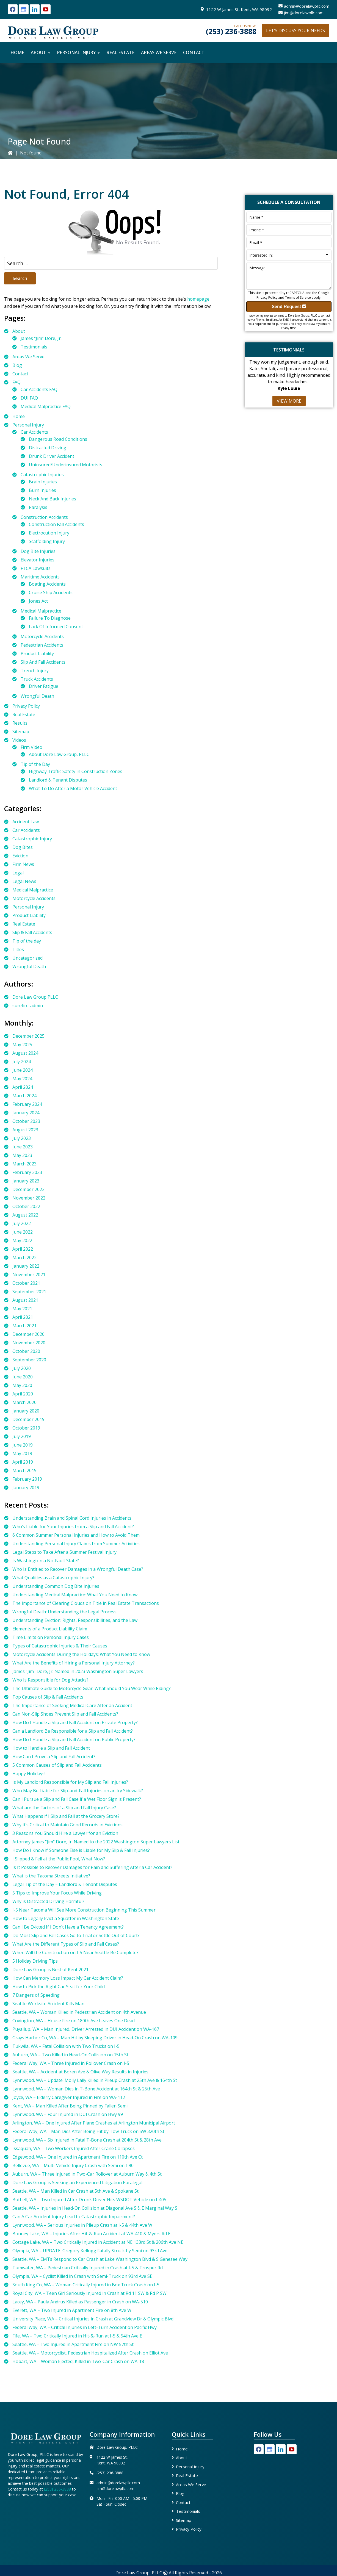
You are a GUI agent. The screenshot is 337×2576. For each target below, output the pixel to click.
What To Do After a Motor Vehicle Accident (73, 788)
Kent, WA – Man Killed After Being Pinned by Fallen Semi (70, 2106)
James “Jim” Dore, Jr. (41, 338)
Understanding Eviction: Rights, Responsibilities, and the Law (74, 1620)
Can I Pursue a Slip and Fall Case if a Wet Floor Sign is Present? (76, 1799)
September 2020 (29, 1360)
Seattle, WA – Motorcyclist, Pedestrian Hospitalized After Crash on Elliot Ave (90, 2353)
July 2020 (21, 1368)
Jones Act (38, 601)
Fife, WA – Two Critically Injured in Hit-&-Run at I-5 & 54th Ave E (77, 2336)
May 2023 (22, 1155)
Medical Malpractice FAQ (46, 406)
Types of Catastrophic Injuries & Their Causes (59, 1646)
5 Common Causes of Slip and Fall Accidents (57, 1765)
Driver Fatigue (43, 686)
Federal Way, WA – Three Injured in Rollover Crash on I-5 (70, 2063)
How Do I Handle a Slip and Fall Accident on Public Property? (74, 1739)
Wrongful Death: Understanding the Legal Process (64, 1612)
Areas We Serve (28, 357)
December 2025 (28, 1036)
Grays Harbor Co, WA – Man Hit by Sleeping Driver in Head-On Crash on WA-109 (95, 2038)
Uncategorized (27, 958)
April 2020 (22, 1394)
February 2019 (27, 1479)
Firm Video (31, 747)
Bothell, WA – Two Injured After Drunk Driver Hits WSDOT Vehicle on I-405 (89, 2199)
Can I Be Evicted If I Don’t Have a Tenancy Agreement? (68, 1927)
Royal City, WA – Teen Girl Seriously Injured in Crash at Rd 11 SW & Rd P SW (89, 2293)
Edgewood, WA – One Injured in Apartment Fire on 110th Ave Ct (77, 2157)
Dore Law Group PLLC (35, 997)
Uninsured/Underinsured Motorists (65, 465)
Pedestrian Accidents (42, 645)
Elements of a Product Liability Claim (49, 1629)
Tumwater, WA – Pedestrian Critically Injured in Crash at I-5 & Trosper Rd (87, 2268)
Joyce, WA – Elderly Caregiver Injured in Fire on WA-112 (68, 2097)
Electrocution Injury (49, 533)
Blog (17, 365)
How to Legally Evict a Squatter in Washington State (65, 1918)
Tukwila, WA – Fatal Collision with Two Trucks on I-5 (66, 2046)
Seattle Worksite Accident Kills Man (48, 2004)
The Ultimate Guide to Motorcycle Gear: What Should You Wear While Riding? (91, 1688)
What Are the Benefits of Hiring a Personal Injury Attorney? (73, 1663)
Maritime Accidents (40, 577)
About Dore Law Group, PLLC (59, 754)
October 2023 (26, 1121)
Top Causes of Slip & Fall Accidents (47, 1697)
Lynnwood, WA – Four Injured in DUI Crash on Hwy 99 (67, 2114)
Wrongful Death (37, 696)
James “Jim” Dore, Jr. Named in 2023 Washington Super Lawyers (77, 1671)
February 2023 (27, 1172)
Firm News (23, 864)
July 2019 (21, 1436)
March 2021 (24, 1326)
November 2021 (28, 1275)
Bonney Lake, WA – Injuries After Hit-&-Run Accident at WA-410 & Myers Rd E (91, 2234)
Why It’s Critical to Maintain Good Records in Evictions (67, 1825)
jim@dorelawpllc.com (304, 12)
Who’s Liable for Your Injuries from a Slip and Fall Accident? (73, 1527)
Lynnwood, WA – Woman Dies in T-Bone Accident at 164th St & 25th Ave (86, 2089)
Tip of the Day (35, 764)
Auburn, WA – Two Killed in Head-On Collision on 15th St (70, 2055)
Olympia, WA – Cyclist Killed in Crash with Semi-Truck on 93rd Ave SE (82, 2276)
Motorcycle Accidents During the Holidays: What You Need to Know (81, 1654)
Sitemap (20, 732)
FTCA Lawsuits (36, 568)
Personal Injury (28, 425)
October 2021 (26, 1283)
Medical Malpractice (41, 611)
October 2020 (26, 1351)
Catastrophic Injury (32, 839)
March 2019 (24, 1470)
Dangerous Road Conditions (58, 439)
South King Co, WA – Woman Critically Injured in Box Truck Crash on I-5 (85, 2285)
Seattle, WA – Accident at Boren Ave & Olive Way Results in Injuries (80, 2072)
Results (19, 723)
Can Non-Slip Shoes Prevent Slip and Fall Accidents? (65, 1714)
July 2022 (21, 1223)
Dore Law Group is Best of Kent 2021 (50, 1969)
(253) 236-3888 (231, 31)
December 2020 (28, 1334)
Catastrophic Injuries (42, 475)
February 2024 (27, 1104)
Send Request (289, 306)
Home (18, 416)
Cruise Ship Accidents (51, 592)
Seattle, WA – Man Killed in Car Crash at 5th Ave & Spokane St (75, 2191)
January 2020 (25, 1411)
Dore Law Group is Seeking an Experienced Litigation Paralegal (77, 2182)
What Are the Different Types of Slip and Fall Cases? (65, 1944)
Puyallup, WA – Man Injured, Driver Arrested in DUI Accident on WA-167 (85, 2029)
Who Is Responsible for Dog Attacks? (50, 1680)
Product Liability (37, 653)
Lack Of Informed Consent (56, 627)
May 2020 (22, 1385)
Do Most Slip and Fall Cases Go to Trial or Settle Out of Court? (76, 1935)
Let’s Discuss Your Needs (295, 30)
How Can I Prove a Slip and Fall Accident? (53, 1757)
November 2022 (28, 1198)
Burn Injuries (42, 490)
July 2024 (21, 1062)
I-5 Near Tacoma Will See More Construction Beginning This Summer (84, 1910)
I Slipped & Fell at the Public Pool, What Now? (58, 1859)
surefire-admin (27, 1005)
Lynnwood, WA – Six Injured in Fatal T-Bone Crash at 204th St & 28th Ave (87, 2140)
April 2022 (22, 1249)
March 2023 (24, 1164)
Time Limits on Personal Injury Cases (50, 1637)
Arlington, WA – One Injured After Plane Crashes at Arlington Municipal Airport (93, 2123)
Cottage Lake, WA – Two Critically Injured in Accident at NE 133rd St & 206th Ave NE (97, 2242)
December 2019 (28, 1419)
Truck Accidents (37, 679)
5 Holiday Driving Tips (35, 1961)
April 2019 (22, 1462)
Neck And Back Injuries (52, 499)
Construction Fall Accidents (56, 524)
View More (289, 401)
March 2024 (24, 1096)
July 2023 (21, 1138)
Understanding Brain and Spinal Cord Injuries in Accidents (71, 1518)
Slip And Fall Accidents (43, 662)
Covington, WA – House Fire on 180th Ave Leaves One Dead (73, 2021)
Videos (19, 740)
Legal (18, 873)
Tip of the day (26, 941)
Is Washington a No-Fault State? (45, 1561)
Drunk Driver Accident (51, 456)
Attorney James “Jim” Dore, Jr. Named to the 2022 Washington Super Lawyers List (95, 1842)
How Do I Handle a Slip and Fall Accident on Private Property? (75, 1722)
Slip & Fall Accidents (32, 932)
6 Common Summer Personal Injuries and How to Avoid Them (76, 1535)
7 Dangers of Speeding (36, 1995)
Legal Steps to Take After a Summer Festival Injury (64, 1552)
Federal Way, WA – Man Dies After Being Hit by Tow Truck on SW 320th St (88, 2131)
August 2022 (25, 1215)
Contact (20, 374)
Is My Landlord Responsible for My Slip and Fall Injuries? (70, 1782)
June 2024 (22, 1070)
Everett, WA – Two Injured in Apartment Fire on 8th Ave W (71, 2310)
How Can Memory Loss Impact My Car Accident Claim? (67, 1978)
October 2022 (26, 1206)
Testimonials (34, 347)
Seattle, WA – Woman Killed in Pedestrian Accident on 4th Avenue (79, 2012)
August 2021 (25, 1300)
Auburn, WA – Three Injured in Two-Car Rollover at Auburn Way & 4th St (87, 2174)
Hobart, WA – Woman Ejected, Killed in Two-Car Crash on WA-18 (78, 2361)
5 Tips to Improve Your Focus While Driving (57, 1893)
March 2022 (24, 1257)
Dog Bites (22, 847)
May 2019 (22, 1453)
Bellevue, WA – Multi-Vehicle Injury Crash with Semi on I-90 (73, 2165)
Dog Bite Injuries (38, 551)
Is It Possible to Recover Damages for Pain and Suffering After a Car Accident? (92, 1867)
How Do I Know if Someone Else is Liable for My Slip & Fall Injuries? (81, 1850)
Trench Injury (35, 670)
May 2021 (22, 1309)
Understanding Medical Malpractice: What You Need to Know (74, 1595)
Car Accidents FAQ (39, 389)
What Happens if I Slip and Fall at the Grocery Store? (66, 1816)
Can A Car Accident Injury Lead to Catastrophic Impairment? (73, 2217)
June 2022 (22, 1232)
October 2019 (26, 1428)
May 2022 (22, 1240)
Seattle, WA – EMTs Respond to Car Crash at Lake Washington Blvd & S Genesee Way (99, 2259)
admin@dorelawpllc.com (306, 6)
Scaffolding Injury (47, 541)
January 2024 (25, 1113)
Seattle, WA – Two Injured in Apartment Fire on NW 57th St (73, 2344)
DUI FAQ (29, 398)
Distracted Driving (47, 448)
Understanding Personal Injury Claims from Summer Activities (76, 1544)
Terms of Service (298, 297)
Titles (18, 949)
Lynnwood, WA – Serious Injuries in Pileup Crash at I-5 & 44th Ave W (82, 2225)
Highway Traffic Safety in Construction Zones (75, 771)
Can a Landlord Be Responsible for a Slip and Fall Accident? (72, 1731)
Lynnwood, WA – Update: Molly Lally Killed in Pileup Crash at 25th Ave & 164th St (94, 2080)
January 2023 (25, 1181)
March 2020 (24, 1402)
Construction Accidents (44, 517)
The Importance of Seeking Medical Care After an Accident (72, 1705)
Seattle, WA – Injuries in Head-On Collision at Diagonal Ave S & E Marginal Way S (94, 2208)
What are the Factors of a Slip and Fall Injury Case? (64, 1808)
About (18, 331)
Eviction (20, 856)
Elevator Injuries (37, 560)
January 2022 (25, 1266)
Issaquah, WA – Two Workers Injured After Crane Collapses (73, 2148)
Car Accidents (34, 432)
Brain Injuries (43, 482)
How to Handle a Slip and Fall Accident (51, 1748)
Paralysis (38, 507)
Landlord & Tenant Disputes (58, 780)
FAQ (16, 382)
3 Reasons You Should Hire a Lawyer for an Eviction (65, 1833)
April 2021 (22, 1317)
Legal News (24, 881)
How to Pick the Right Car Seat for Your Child (58, 1987)
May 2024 (22, 1079)
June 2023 (22, 1147)
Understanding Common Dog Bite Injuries (55, 1586)
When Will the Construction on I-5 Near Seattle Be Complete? (75, 1952)
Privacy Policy (26, 706)
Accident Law (25, 822)
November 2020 (28, 1343)
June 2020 (22, 1377)
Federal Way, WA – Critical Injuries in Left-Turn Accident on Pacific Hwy (84, 2327)
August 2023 (25, 1130)
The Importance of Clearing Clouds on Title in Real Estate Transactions (85, 1603)
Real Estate (23, 714)
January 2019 (25, 1487)
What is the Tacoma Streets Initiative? (51, 1876)
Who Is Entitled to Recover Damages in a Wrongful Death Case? (77, 1569)
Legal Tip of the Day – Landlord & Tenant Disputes (64, 1884)
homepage (198, 299)
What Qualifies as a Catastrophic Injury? (53, 1578)
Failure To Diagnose (50, 618)
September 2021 (29, 1292)
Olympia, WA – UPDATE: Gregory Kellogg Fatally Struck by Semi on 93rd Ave (89, 2251)
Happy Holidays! (28, 1774)
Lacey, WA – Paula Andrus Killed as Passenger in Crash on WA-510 (80, 2302)
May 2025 (22, 1045)
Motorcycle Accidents (42, 636)
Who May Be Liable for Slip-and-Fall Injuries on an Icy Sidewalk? (77, 1791)
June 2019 (22, 1445)
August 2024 (25, 1053)
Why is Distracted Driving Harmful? (48, 1901)
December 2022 (28, 1189)
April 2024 (22, 1087)
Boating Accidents (47, 584)
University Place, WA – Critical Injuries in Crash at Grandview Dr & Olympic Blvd (92, 2319)
